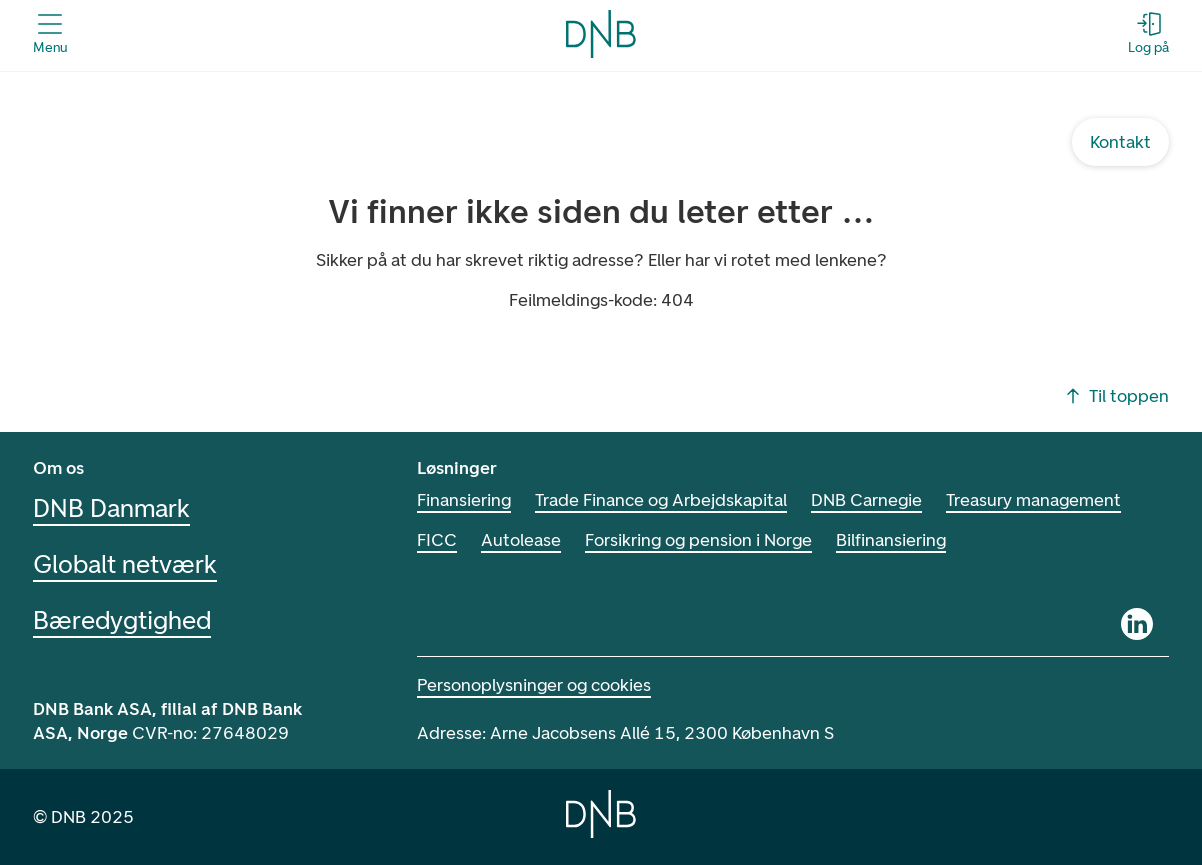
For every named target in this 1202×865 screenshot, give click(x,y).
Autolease (521, 540)
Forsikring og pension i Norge (698, 540)
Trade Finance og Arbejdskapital (661, 500)
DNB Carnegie (866, 500)
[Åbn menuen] (50, 34)
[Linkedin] (1137, 624)
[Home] (601, 814)
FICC (437, 540)
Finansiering (464, 500)
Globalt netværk (125, 564)
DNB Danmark (111, 508)
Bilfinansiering (891, 540)
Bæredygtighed (122, 620)
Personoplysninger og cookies (534, 685)
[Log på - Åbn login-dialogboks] (1148, 34)
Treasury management (1033, 500)
